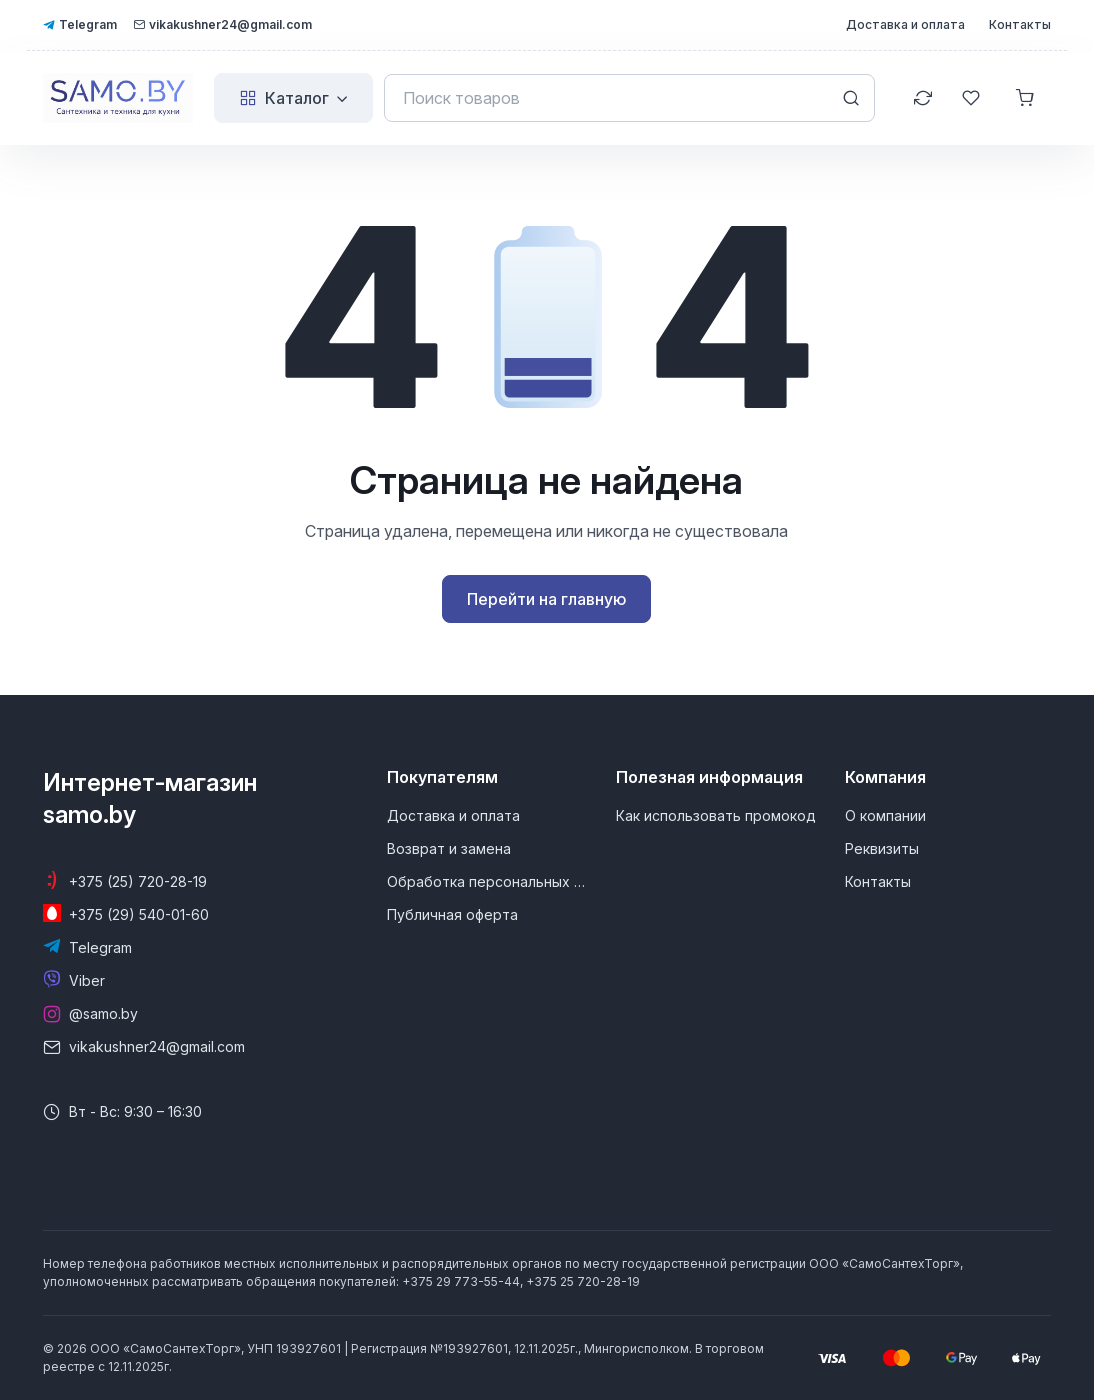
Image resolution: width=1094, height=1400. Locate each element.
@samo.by (103, 1013)
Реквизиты (882, 848)
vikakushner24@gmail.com (222, 24)
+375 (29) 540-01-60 (139, 914)
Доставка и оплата (905, 24)
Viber (87, 980)
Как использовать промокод (716, 815)
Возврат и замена (449, 848)
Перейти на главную (546, 599)
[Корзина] (1027, 98)
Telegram (80, 24)
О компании (885, 815)
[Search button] (851, 98)
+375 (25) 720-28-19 (138, 881)
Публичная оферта (452, 914)
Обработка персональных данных (489, 881)
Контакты (1020, 24)
